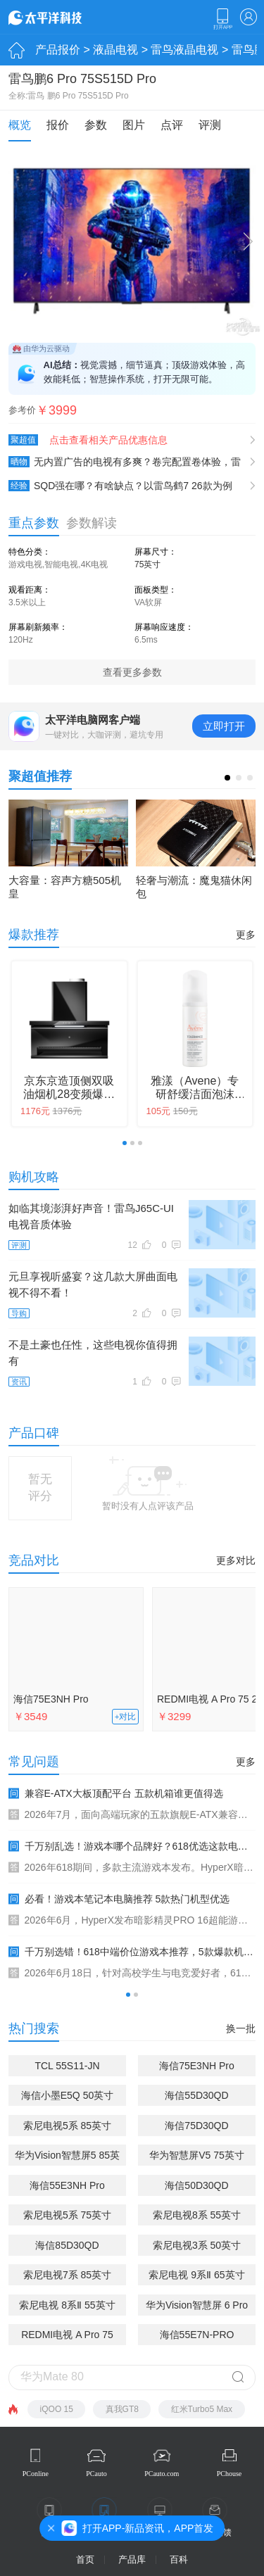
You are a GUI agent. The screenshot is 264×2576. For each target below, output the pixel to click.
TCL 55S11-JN (66, 2065)
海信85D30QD (67, 2245)
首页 (85, 2559)
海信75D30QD (196, 2125)
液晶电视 (115, 50)
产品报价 (57, 50)
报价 (57, 125)
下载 (222, 19)
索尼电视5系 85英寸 (67, 2125)
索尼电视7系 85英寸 (67, 2274)
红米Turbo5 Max (202, 2409)
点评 (172, 125)
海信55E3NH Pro (67, 2185)
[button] (227, 778)
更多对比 (236, 1560)
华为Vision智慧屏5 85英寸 (67, 2157)
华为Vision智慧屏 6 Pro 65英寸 (197, 2307)
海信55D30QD (196, 2095)
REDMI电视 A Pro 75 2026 (67, 2337)
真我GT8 (122, 2409)
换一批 (241, 2028)
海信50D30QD (196, 2185)
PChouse (229, 2473)
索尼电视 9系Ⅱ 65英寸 (196, 2274)
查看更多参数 (132, 672)
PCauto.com (161, 2473)
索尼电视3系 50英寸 (197, 2245)
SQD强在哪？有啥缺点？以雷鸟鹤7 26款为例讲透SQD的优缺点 (120, 485)
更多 (246, 935)
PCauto (96, 2473)
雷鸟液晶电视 (184, 50)
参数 (95, 125)
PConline (36, 2473)
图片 (133, 125)
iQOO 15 (56, 2409)
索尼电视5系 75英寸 (67, 2215)
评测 (210, 125)
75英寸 (147, 564)
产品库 (132, 2559)
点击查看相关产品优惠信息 (108, 440)
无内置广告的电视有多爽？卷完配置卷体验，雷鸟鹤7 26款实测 (124, 461)
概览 (19, 125)
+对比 (126, 1716)
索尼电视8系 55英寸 (197, 2215)
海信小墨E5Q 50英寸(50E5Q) (67, 2098)
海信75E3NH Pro (51, 1699)
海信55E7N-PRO (197, 2334)
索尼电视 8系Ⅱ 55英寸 (67, 2305)
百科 (179, 2559)
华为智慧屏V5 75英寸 (196, 2155)
